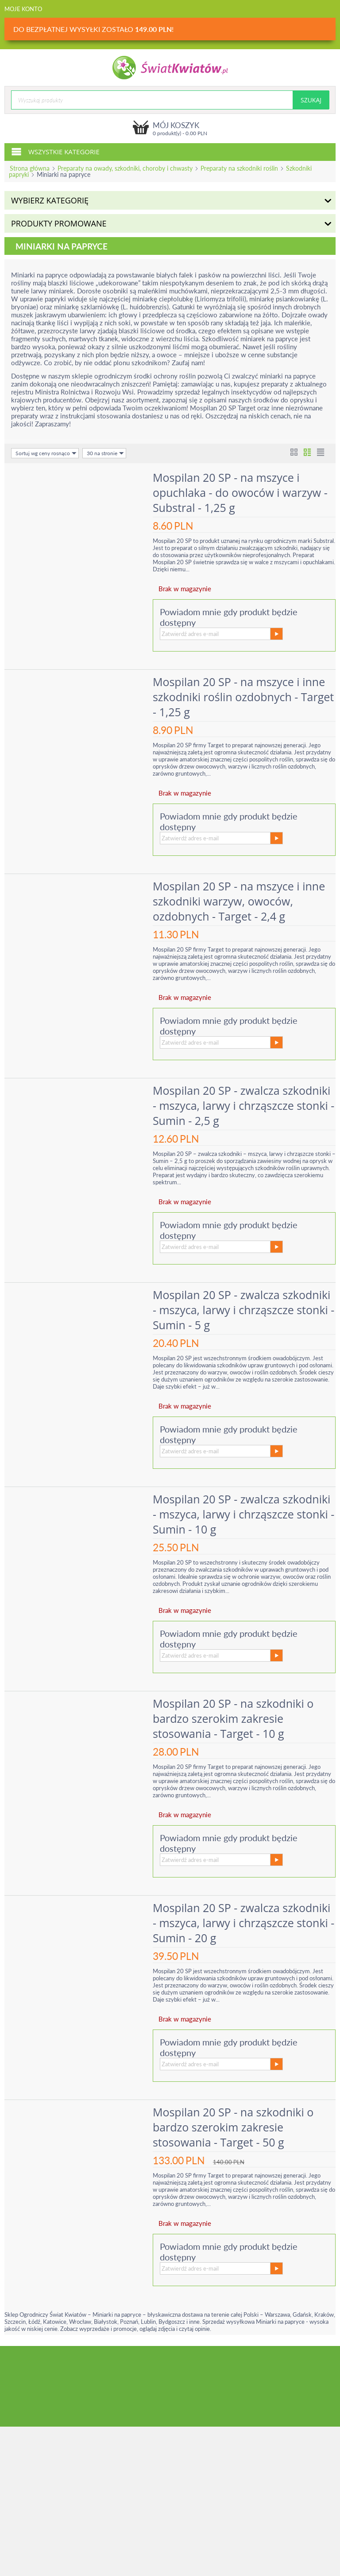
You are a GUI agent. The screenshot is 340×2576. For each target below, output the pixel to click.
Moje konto (23, 8)
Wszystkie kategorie (55, 151)
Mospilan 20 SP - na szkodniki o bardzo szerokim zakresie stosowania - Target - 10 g (233, 1718)
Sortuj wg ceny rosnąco (46, 453)
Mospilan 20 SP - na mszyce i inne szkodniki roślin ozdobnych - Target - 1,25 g (243, 696)
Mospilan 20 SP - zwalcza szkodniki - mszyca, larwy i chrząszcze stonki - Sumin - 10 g (243, 1514)
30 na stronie (105, 453)
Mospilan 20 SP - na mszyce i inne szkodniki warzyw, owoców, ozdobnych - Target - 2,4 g (239, 901)
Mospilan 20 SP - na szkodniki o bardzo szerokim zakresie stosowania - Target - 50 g (233, 2127)
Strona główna (30, 168)
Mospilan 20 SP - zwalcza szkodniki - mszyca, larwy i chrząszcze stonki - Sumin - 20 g (243, 1922)
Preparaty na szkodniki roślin (239, 168)
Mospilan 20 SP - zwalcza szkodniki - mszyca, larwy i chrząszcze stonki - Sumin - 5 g (243, 1309)
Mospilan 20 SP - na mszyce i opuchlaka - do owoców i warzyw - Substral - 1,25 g (240, 492)
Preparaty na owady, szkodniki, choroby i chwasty (125, 168)
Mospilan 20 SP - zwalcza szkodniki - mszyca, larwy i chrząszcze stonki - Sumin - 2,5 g (243, 1105)
